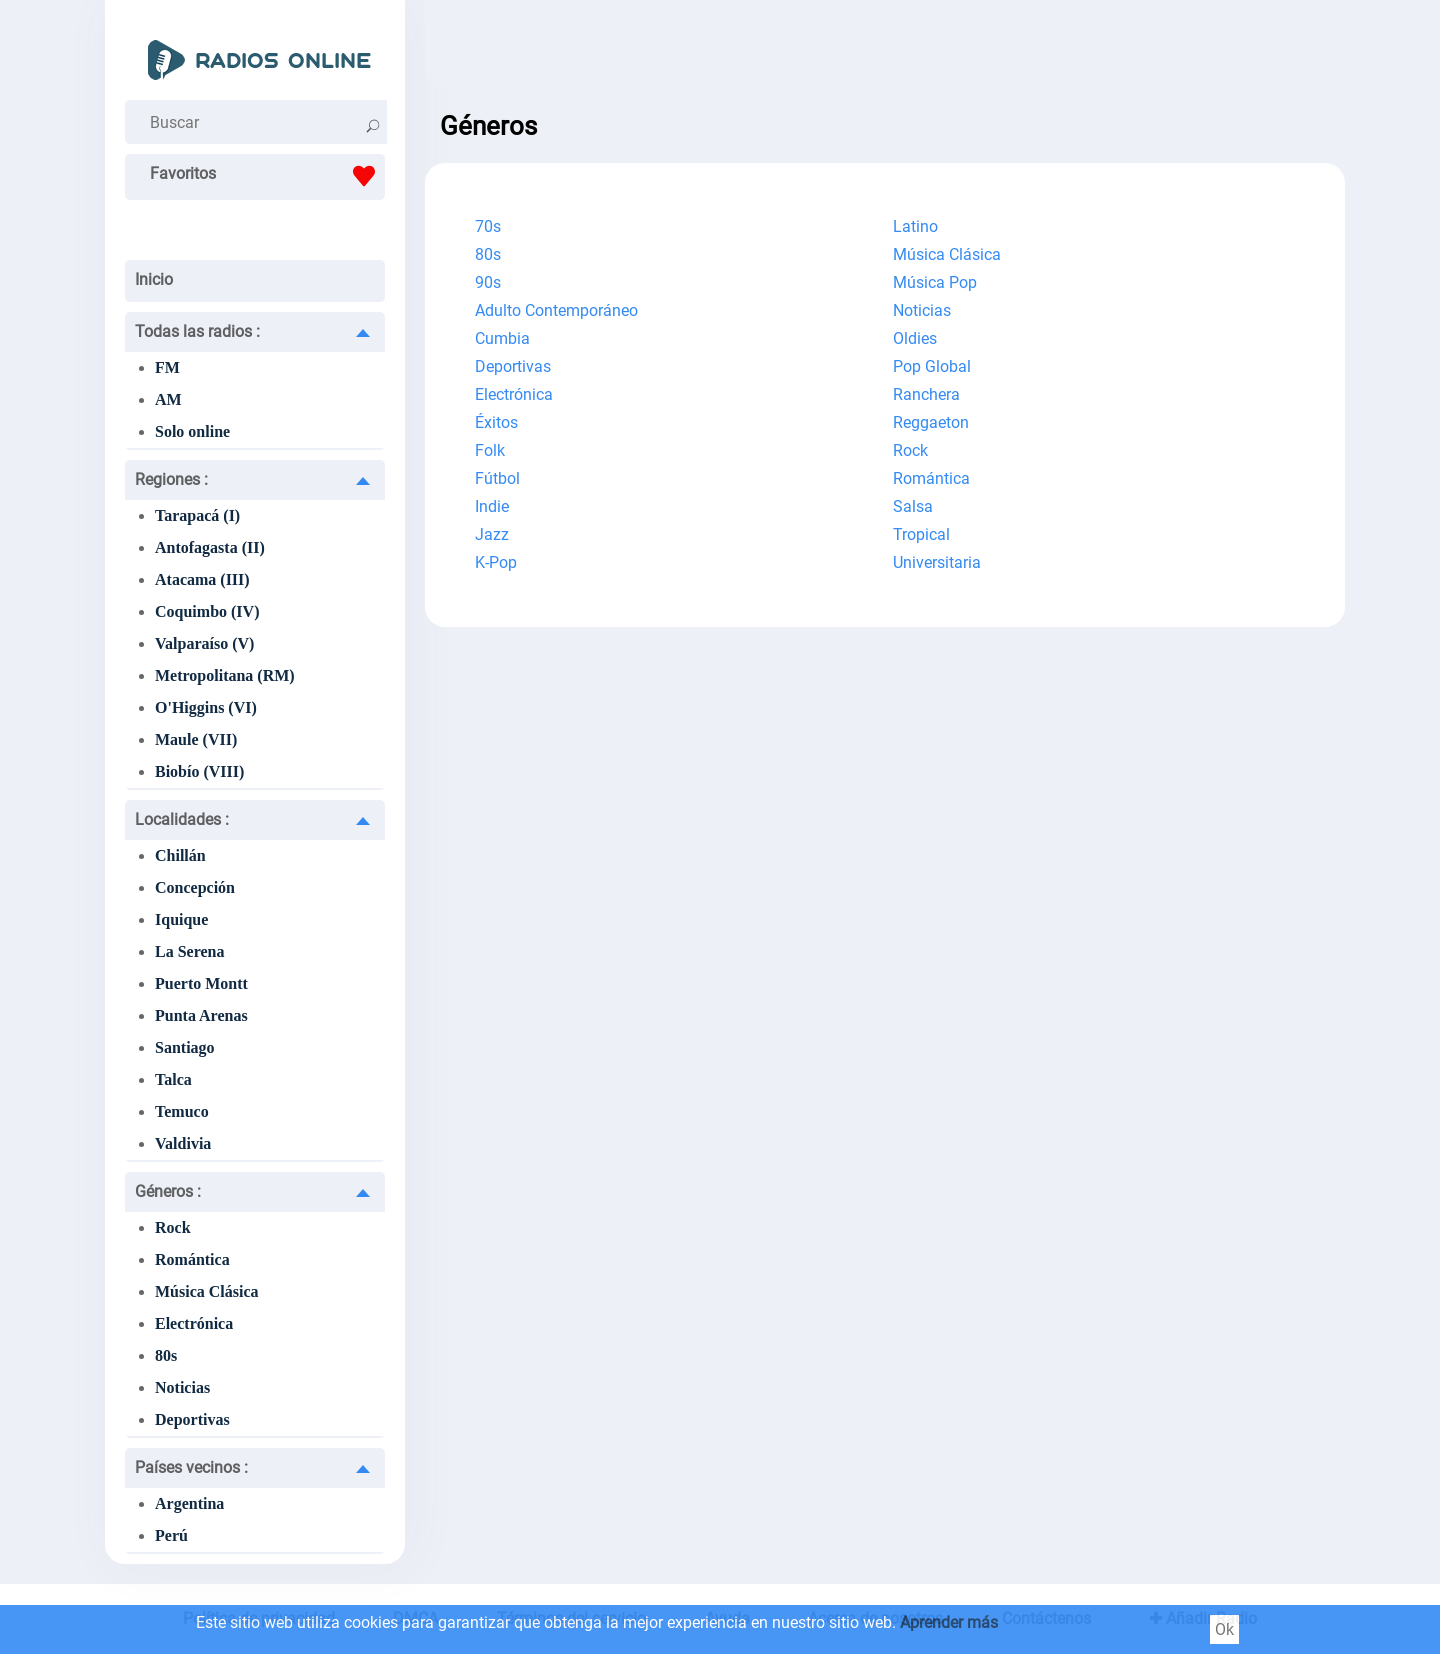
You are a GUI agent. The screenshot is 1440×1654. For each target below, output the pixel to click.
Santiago (185, 1047)
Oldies (915, 338)
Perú (171, 1535)
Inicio (154, 279)
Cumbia (502, 338)
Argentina (189, 1503)
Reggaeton (931, 422)
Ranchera (926, 394)
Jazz (492, 534)
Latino (915, 226)
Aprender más (949, 1622)
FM (167, 367)
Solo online (192, 431)
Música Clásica (207, 1291)
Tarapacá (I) (197, 515)
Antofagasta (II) (210, 547)
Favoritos (267, 176)
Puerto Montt (201, 983)
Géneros (168, 1191)
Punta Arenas (201, 1015)
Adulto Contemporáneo (556, 310)
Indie (492, 506)
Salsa (913, 506)
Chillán (180, 855)
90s (488, 282)
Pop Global (932, 366)
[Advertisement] (885, 50)
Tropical (921, 534)
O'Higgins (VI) (206, 707)
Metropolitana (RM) (225, 675)
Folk (490, 450)
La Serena (189, 951)
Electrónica (194, 1323)
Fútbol (497, 478)
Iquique (181, 919)
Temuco (182, 1111)
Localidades (182, 819)
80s (166, 1355)
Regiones (171, 479)
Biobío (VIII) (199, 771)
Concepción (195, 887)
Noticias (182, 1387)
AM (168, 399)
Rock (173, 1227)
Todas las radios (197, 331)
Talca (173, 1079)
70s (488, 226)
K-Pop (496, 562)
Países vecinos (191, 1467)
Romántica (192, 1259)
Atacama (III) (202, 579)
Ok (1224, 1629)
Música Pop (935, 282)
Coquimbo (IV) (207, 611)
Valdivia (183, 1143)
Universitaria (937, 562)
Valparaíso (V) (204, 643)
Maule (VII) (196, 739)
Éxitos (496, 422)
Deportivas (192, 1419)
